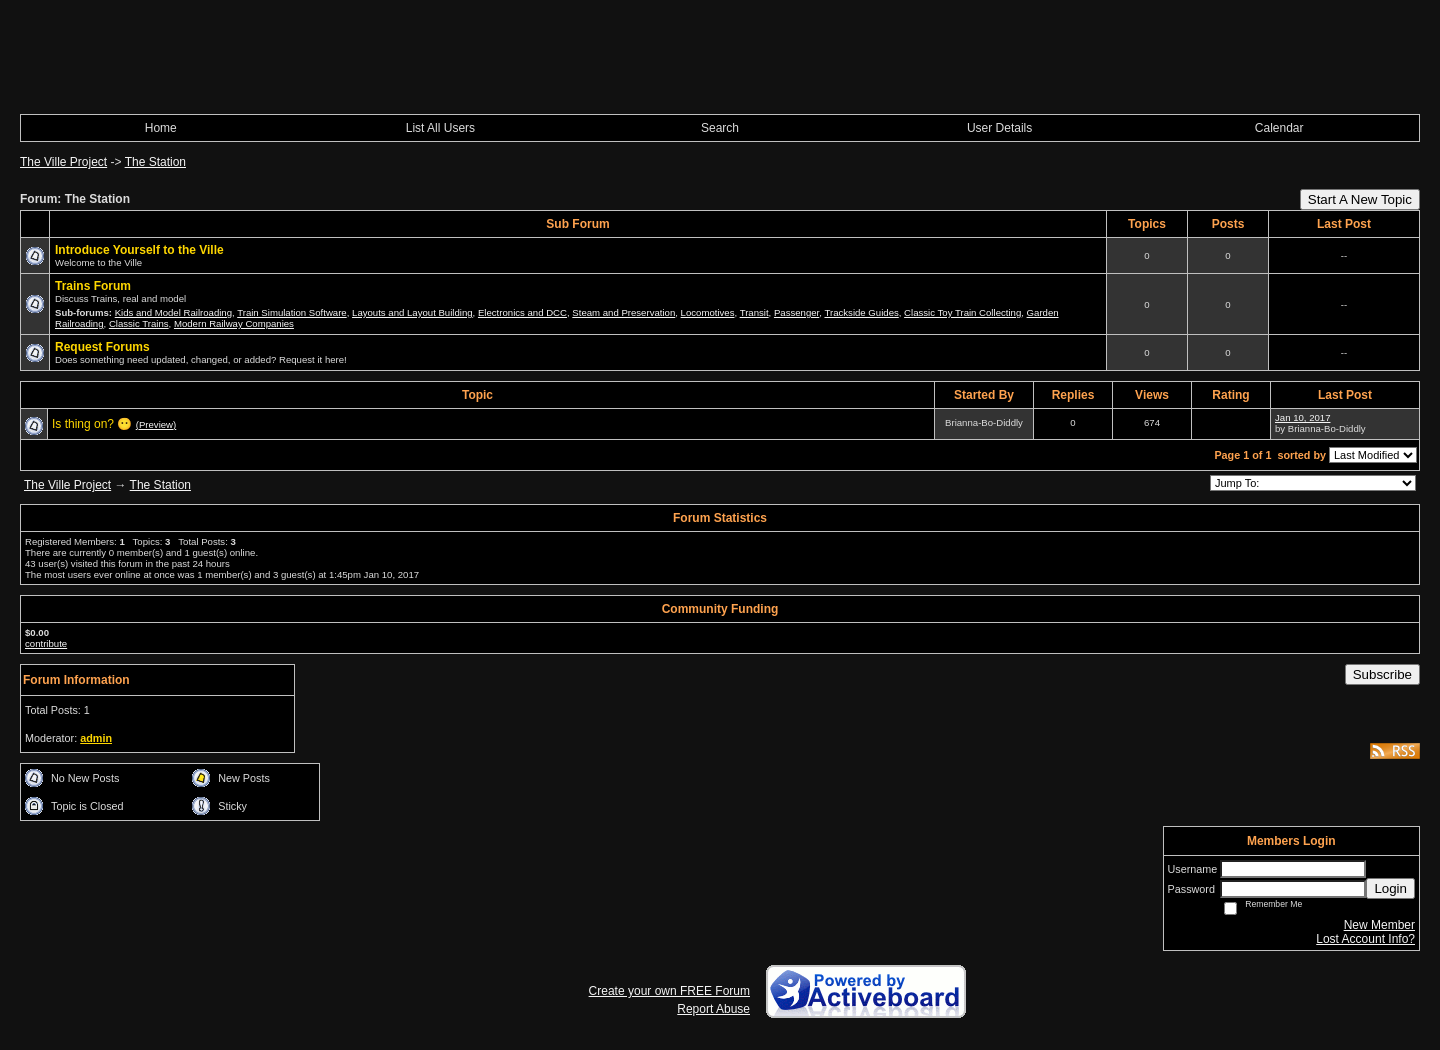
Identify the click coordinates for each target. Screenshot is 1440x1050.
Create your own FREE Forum (669, 991)
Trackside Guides (861, 312)
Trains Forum (93, 286)
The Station (155, 162)
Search (720, 128)
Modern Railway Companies (234, 323)
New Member (1379, 925)
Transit (754, 312)
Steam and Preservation (623, 312)
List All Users (440, 128)
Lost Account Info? (1365, 939)
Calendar (1279, 128)
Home (161, 128)
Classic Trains (139, 323)
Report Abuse (713, 1009)
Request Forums (102, 347)
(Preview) (156, 424)
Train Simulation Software (292, 312)
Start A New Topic (1360, 199)
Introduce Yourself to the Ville (139, 250)
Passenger (796, 312)
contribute (46, 643)
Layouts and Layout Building (412, 312)
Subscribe (1382, 674)
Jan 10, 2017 (1302, 417)
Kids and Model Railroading (173, 312)
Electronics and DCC (522, 312)
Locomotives (708, 312)
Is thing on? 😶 (92, 424)
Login (1390, 888)
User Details (999, 128)
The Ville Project (63, 162)
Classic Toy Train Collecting (962, 312)
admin (96, 738)
